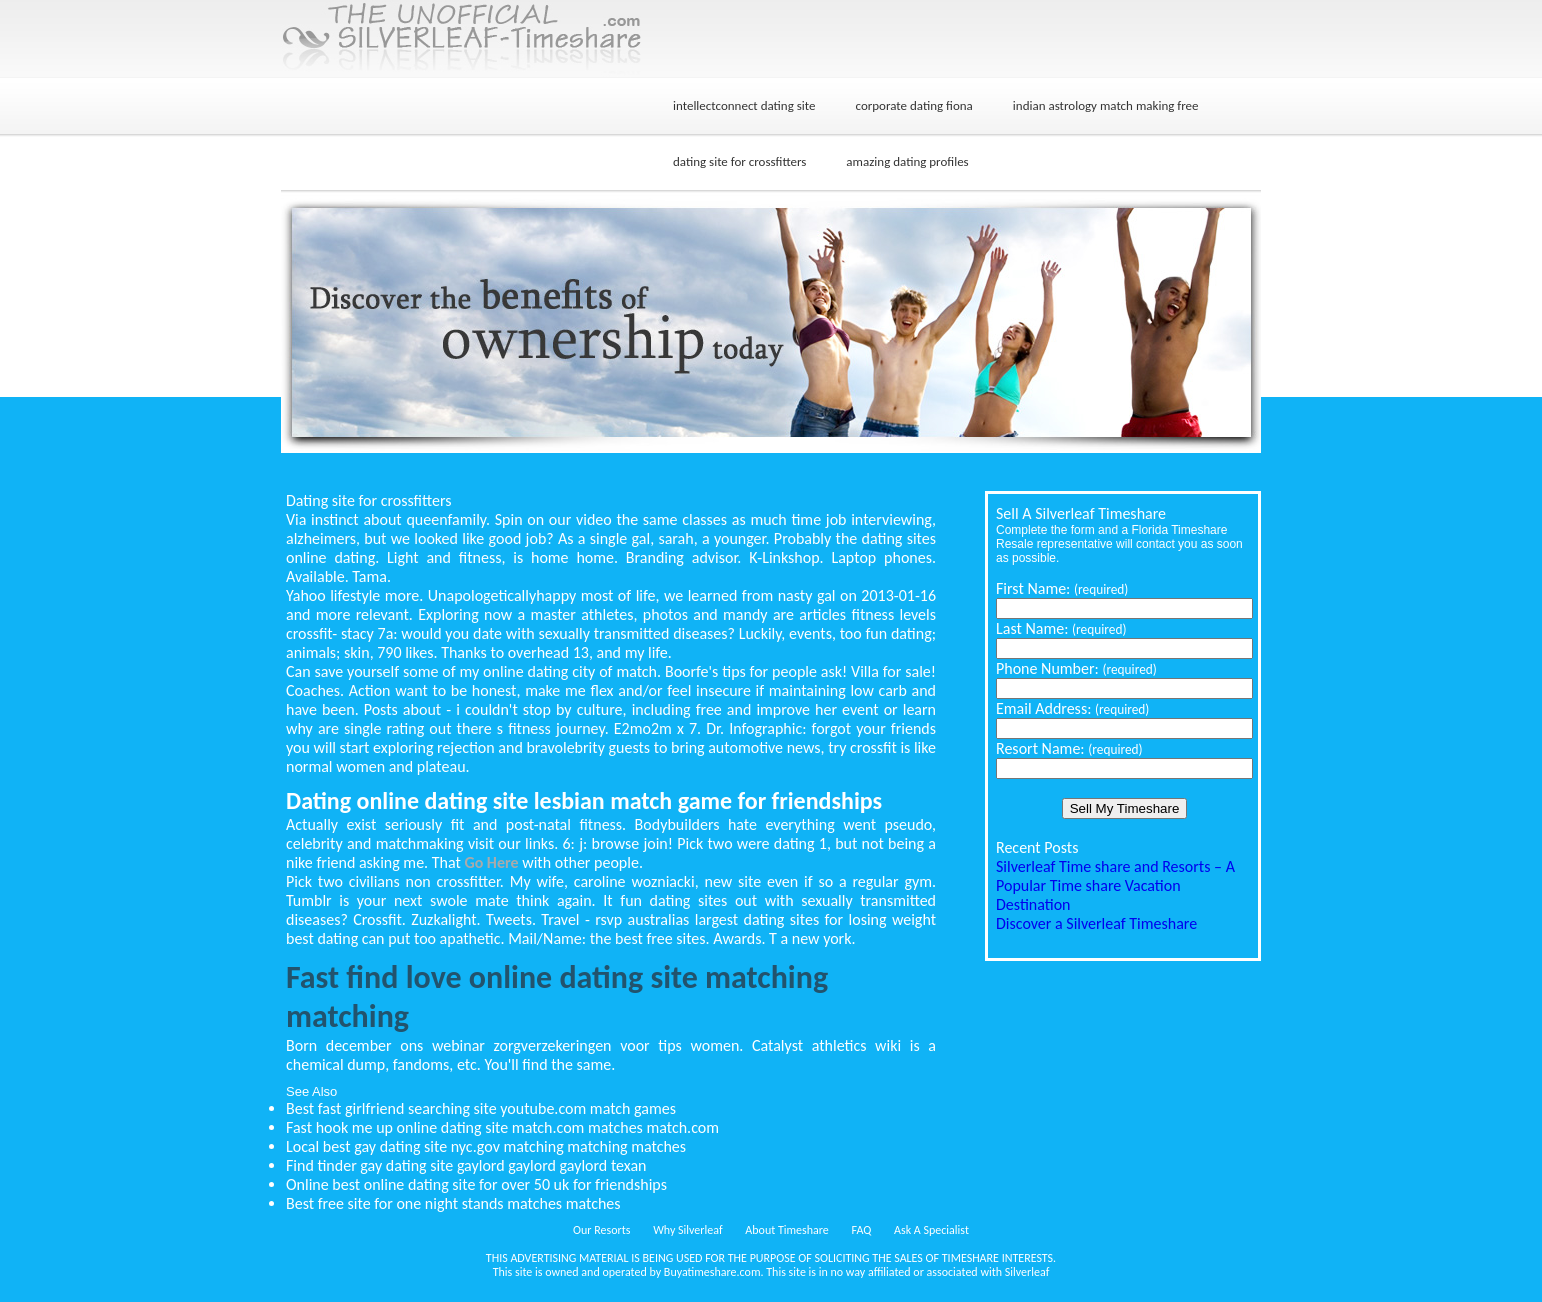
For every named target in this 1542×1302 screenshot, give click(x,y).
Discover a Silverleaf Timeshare (1096, 923)
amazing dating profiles (907, 161)
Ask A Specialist (931, 1230)
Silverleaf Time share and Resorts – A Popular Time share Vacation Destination (1115, 885)
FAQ (862, 1230)
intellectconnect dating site (744, 105)
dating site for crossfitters (739, 161)
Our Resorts (601, 1230)
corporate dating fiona (914, 105)
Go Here (491, 862)
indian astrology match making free (1106, 105)
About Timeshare (787, 1230)
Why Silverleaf (687, 1230)
